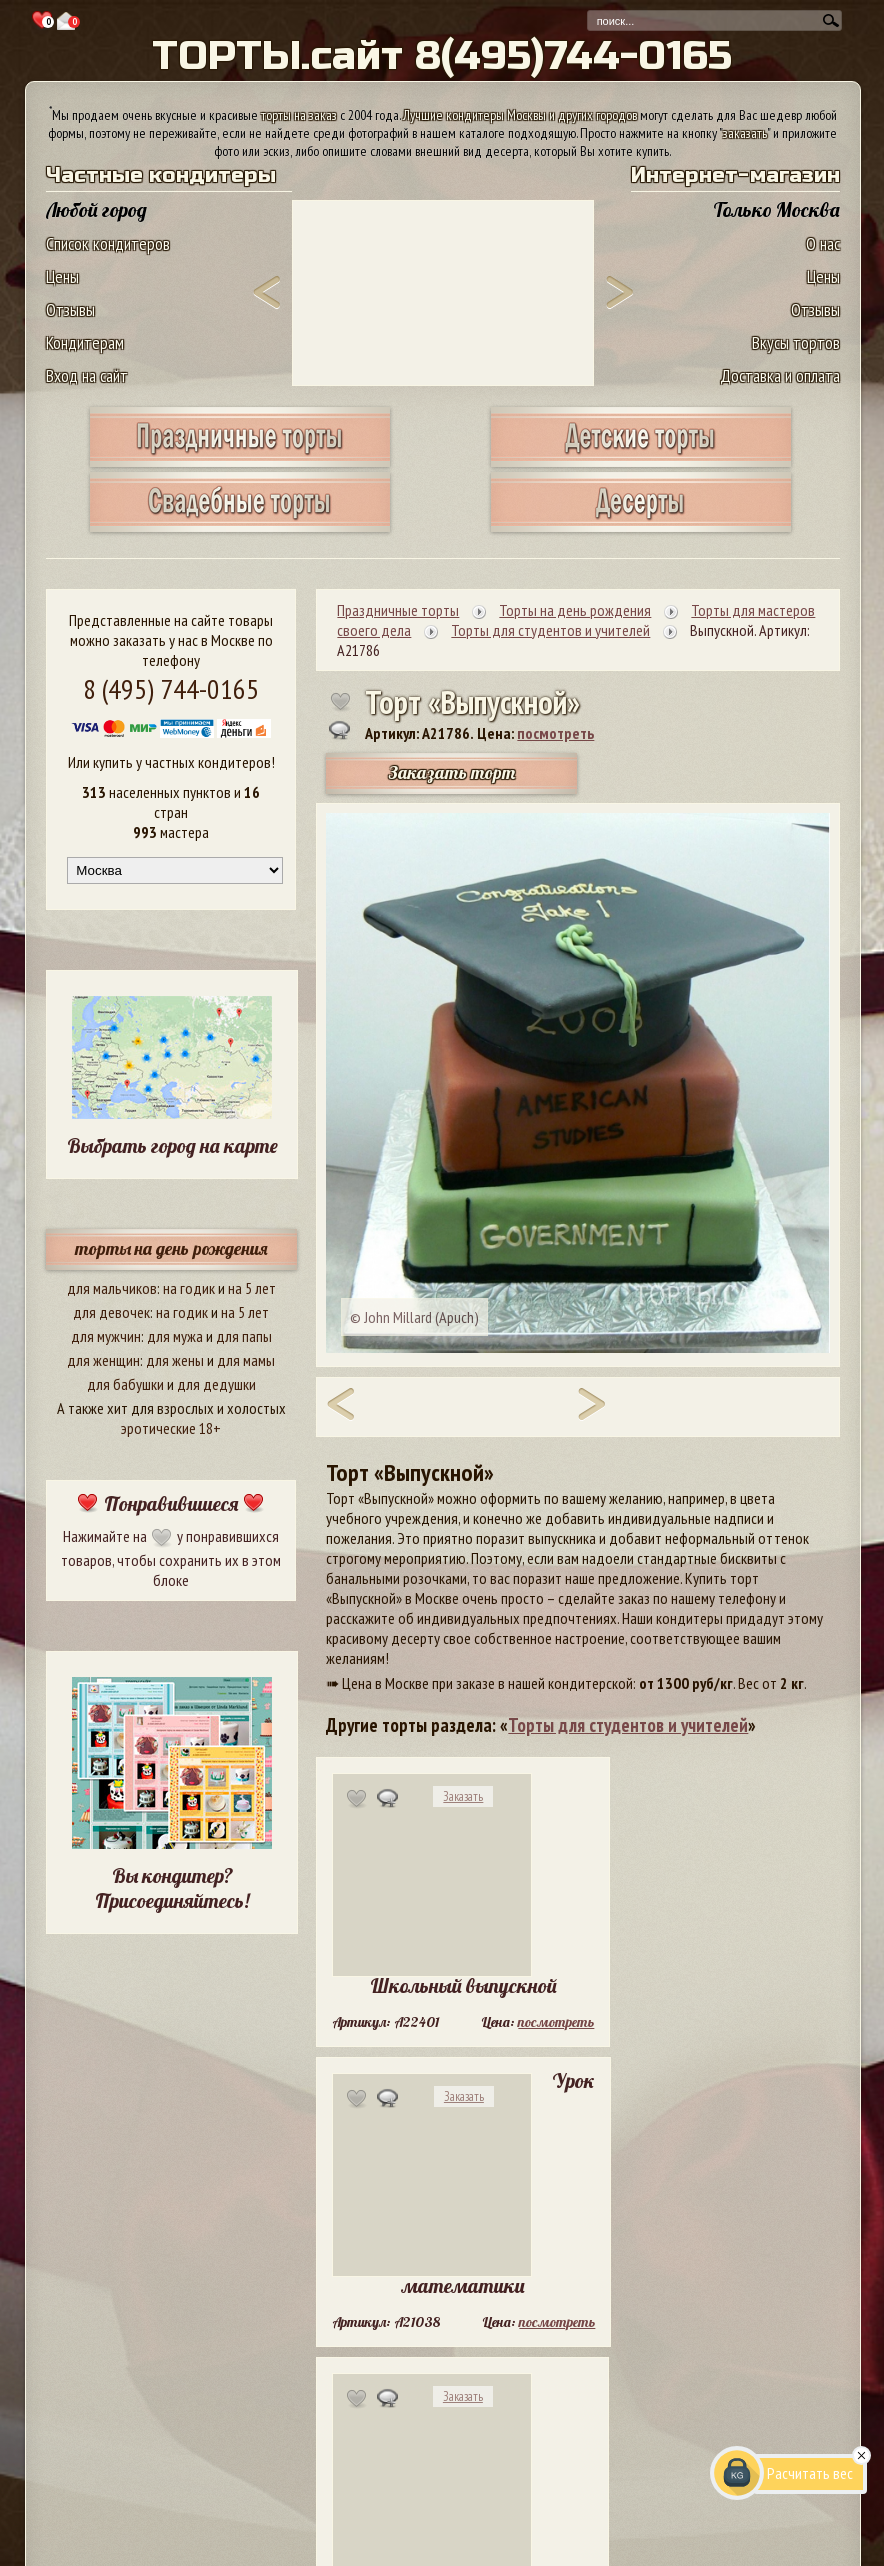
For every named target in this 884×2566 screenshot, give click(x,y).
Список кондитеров (108, 243)
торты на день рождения (171, 1248)
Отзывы (70, 309)
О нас (823, 243)
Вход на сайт (87, 375)
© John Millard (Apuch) (414, 1317)
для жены (175, 1360)
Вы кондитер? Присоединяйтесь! (172, 1888)
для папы (244, 1336)
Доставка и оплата (780, 375)
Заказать (463, 1796)
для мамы (246, 1360)
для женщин (103, 1360)
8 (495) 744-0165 (171, 688)
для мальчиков (112, 1288)
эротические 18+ (171, 1428)
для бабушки (125, 1384)
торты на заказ (299, 115)
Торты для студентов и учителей (628, 1725)
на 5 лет (252, 1288)
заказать (745, 133)
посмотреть (555, 733)
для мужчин (106, 1336)
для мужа (175, 1336)
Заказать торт (452, 772)
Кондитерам (85, 342)
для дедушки (216, 1384)
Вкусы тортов (796, 342)
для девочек (111, 1312)
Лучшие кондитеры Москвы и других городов (520, 115)
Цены (62, 276)
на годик (189, 1288)
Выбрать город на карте (172, 1145)
